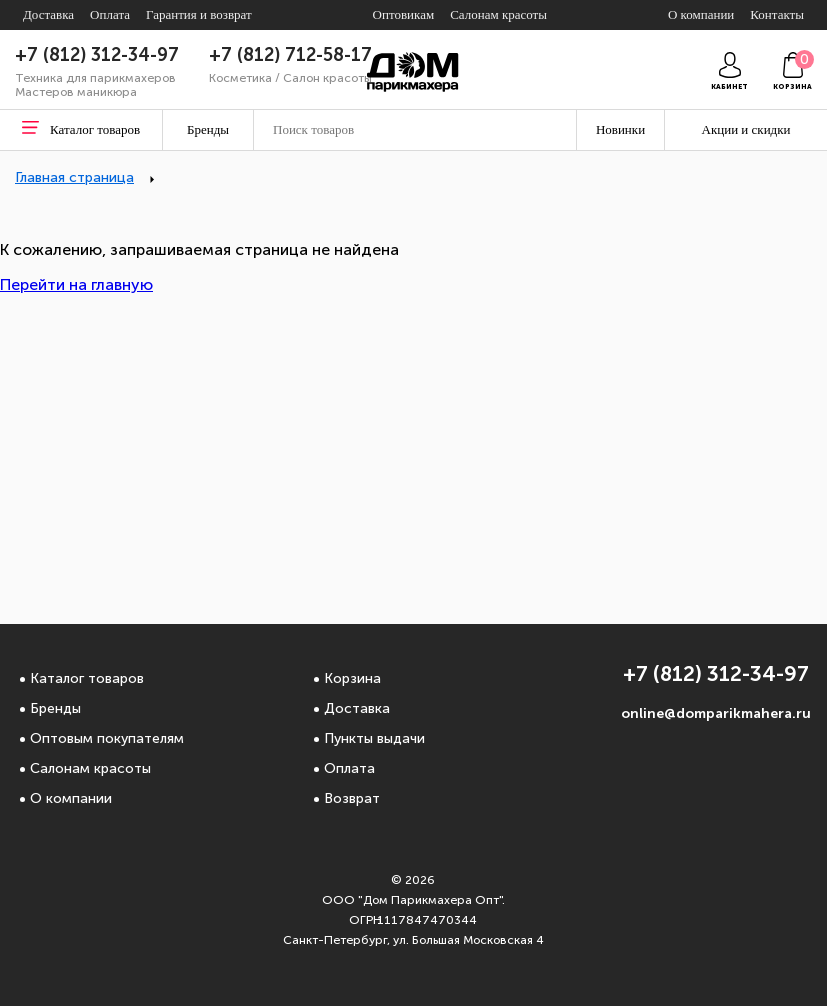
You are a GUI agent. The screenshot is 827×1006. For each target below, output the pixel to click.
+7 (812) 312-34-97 (97, 55)
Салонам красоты (90, 768)
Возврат (352, 798)
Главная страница (74, 177)
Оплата (349, 768)
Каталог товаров (87, 678)
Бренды (55, 708)
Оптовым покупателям (107, 738)
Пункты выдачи (374, 738)
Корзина (352, 678)
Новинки (620, 129)
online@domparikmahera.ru (716, 713)
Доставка (357, 708)
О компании (71, 798)
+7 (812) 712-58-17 (290, 55)
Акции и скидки (746, 129)
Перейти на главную (76, 284)
